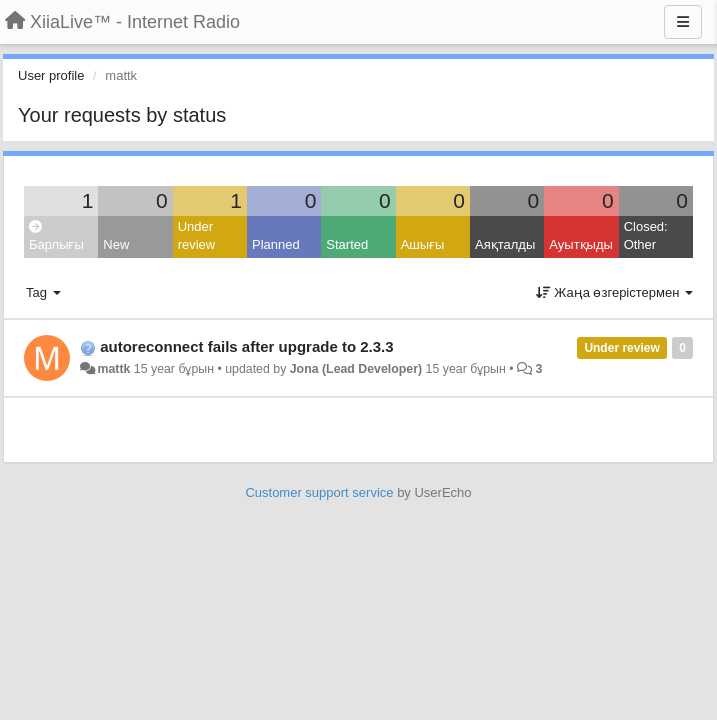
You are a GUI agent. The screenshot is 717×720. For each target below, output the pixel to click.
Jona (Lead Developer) (356, 369)
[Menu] (683, 22)
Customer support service (319, 492)
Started (347, 244)
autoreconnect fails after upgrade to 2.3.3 (246, 346)
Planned (276, 244)
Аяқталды (505, 244)
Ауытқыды (581, 244)
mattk (113, 369)
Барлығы (56, 236)
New (116, 244)
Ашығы (423, 244)
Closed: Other (646, 236)
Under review (197, 236)
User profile (51, 75)
